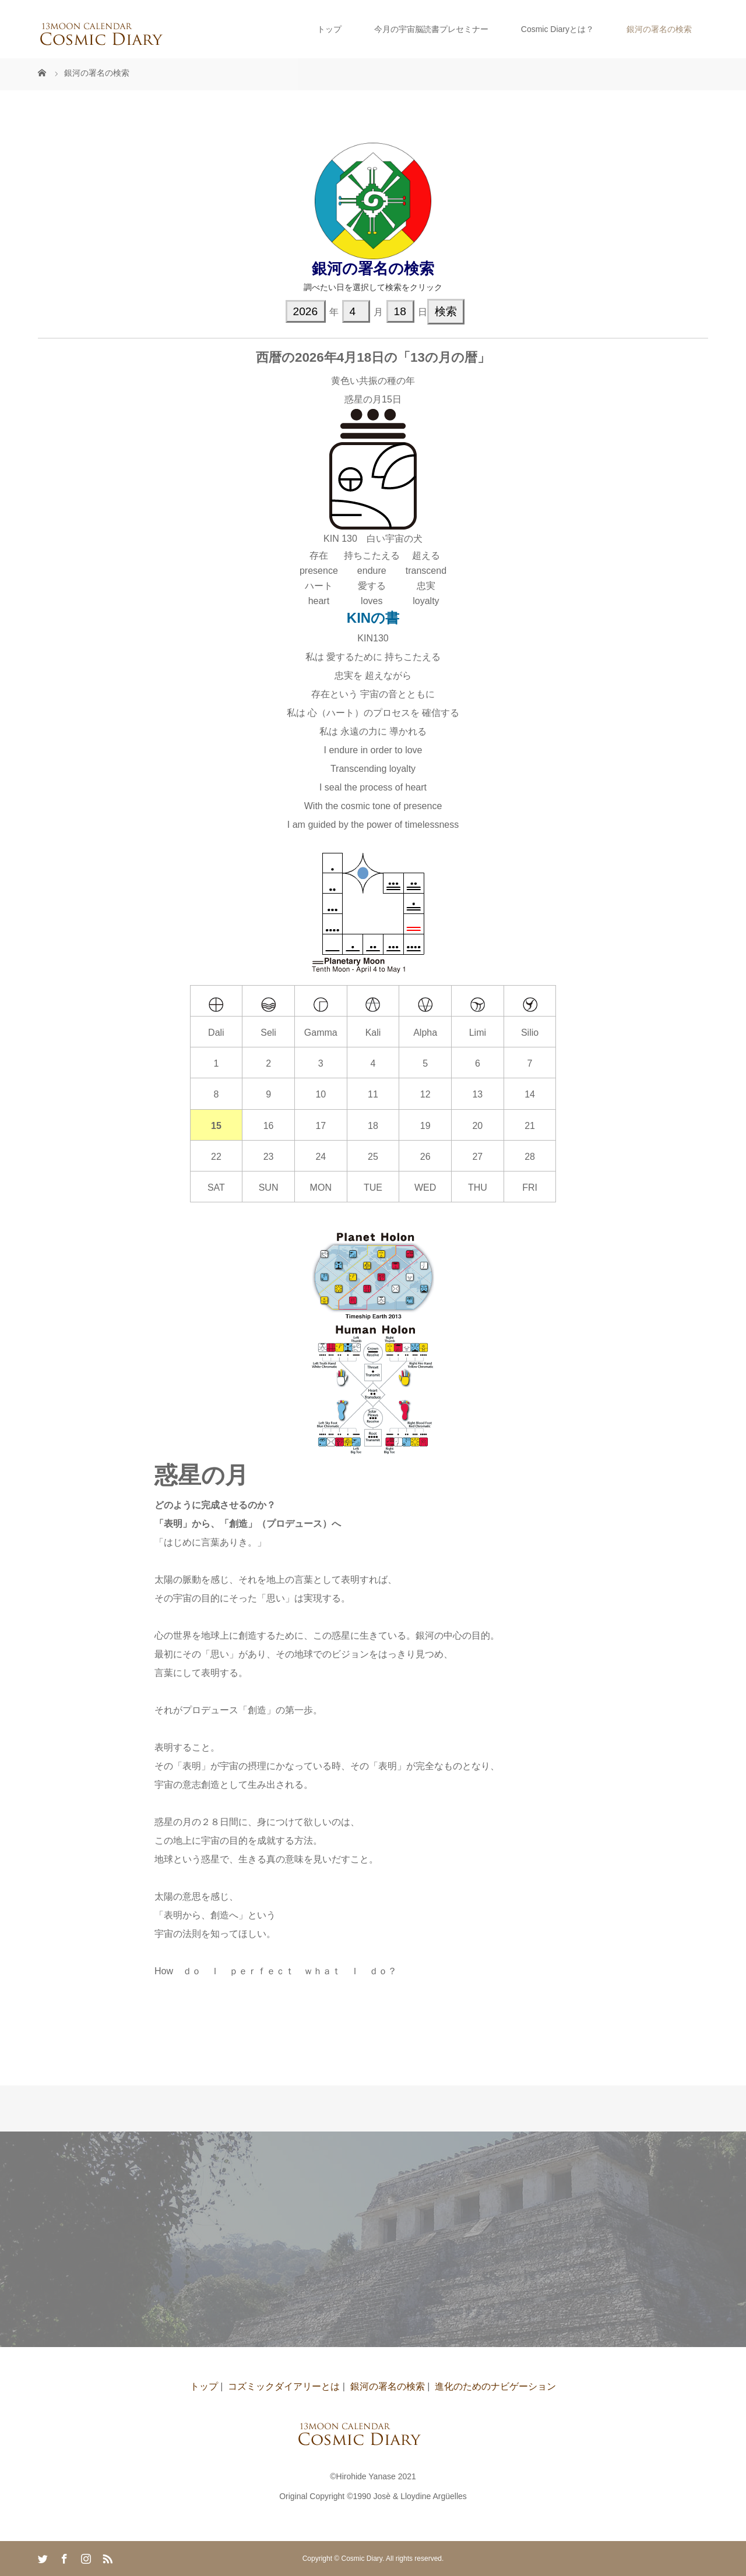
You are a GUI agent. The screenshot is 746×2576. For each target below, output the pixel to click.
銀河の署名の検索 (659, 29)
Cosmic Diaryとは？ (557, 29)
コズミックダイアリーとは (284, 2386)
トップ (329, 29)
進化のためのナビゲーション (495, 2386)
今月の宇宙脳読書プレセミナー (431, 29)
